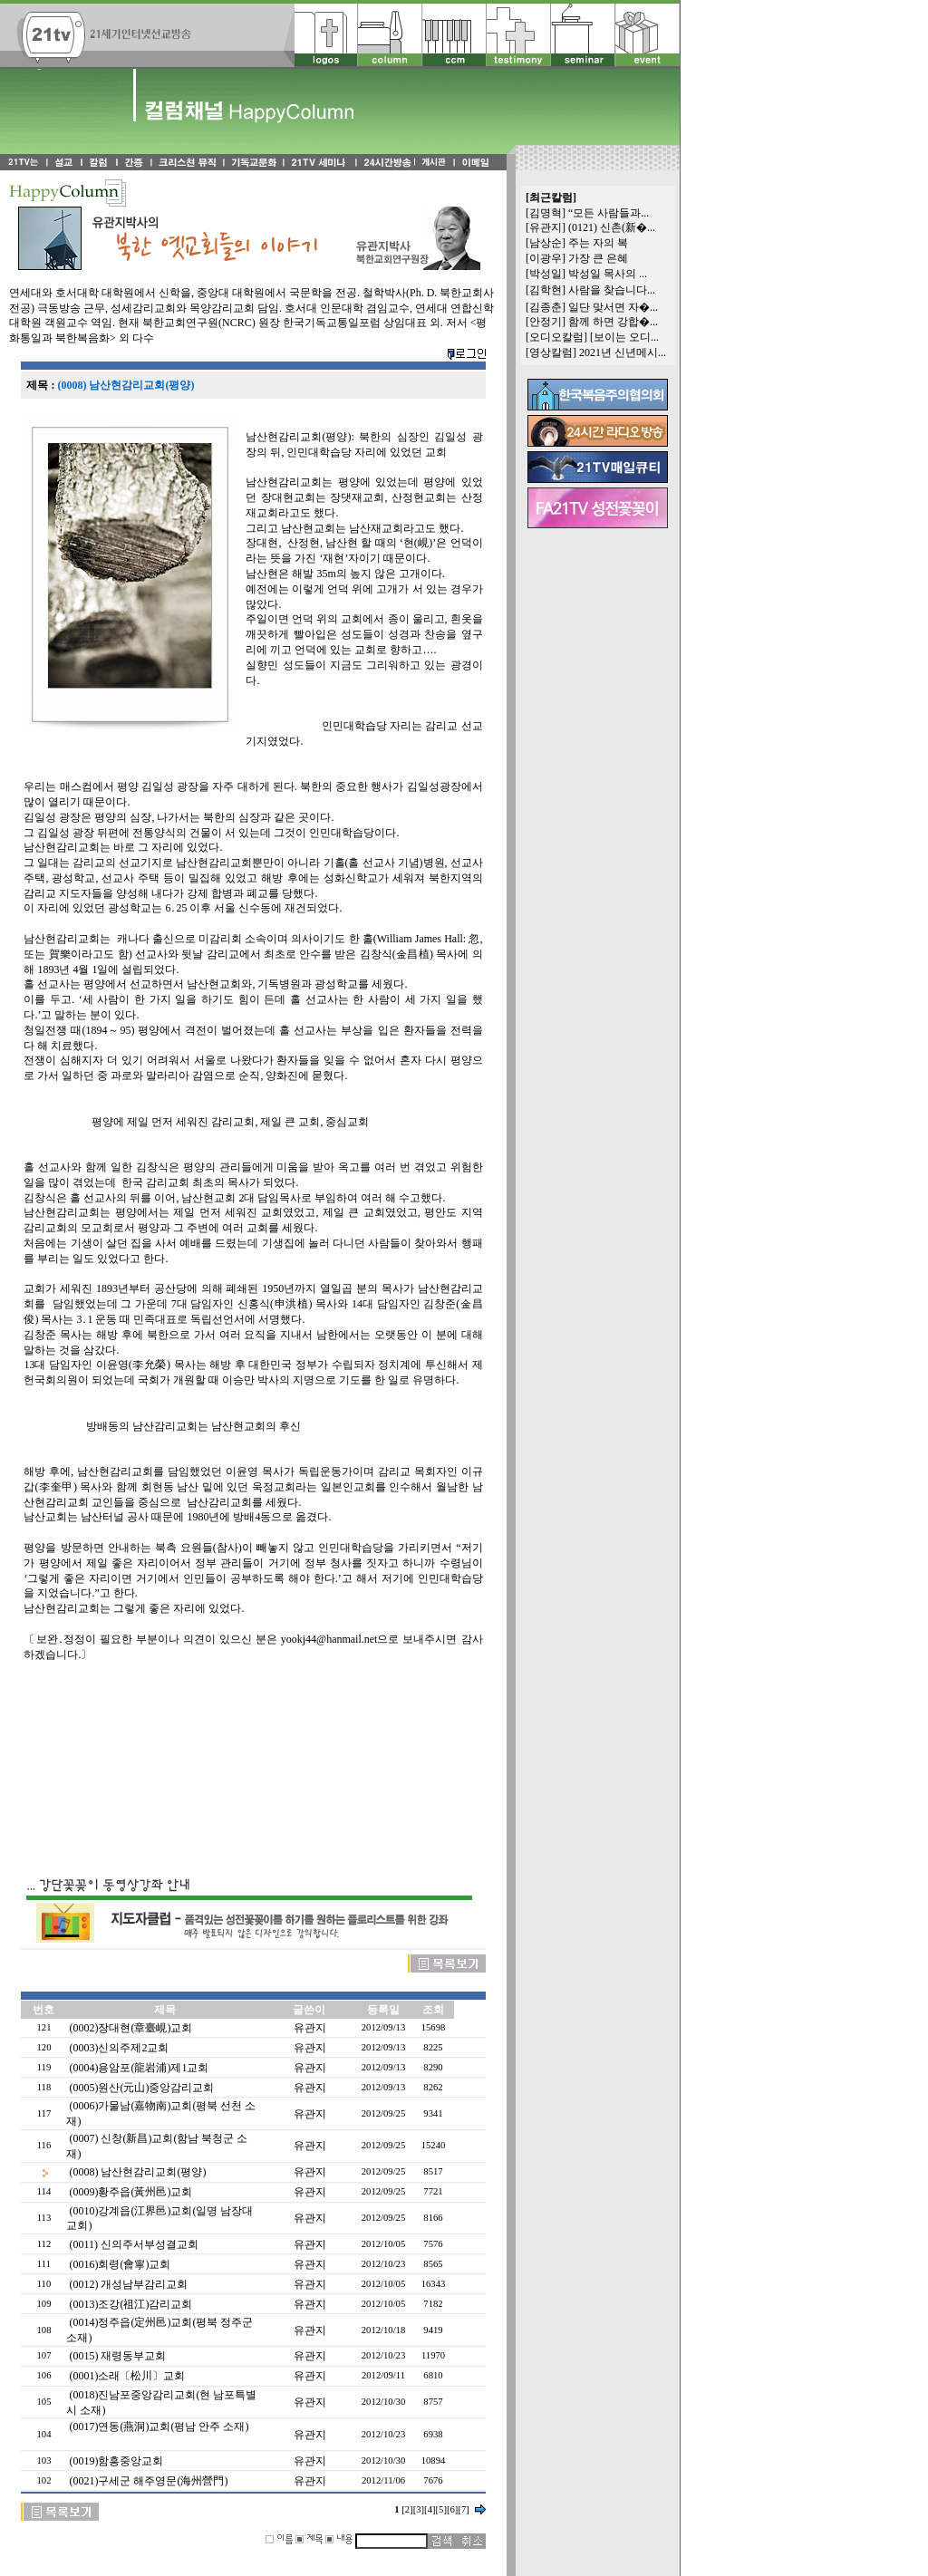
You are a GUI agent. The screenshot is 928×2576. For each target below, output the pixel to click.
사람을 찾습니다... (611, 290)
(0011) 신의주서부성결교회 (133, 2244)
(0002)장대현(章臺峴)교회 (130, 2027)
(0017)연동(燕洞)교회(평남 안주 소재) (158, 2426)
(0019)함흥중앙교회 (116, 2461)
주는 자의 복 (598, 242)
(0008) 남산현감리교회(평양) (137, 2172)
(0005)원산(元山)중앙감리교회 (141, 2087)
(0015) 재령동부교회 (117, 2355)
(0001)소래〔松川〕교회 (127, 2375)
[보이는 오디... (624, 337)
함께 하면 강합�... (613, 321)
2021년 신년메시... (622, 352)
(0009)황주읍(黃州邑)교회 (130, 2191)
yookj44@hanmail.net (329, 1639)
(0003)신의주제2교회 (119, 2047)
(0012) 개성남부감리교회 (128, 2284)
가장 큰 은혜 (598, 258)
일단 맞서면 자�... (613, 307)
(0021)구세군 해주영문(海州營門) (148, 2481)
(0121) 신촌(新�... (611, 227)
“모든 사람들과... (608, 213)
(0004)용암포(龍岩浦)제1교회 (138, 2067)
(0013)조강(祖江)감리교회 (130, 2304)
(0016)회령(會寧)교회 (119, 2264)
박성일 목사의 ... (607, 273)
